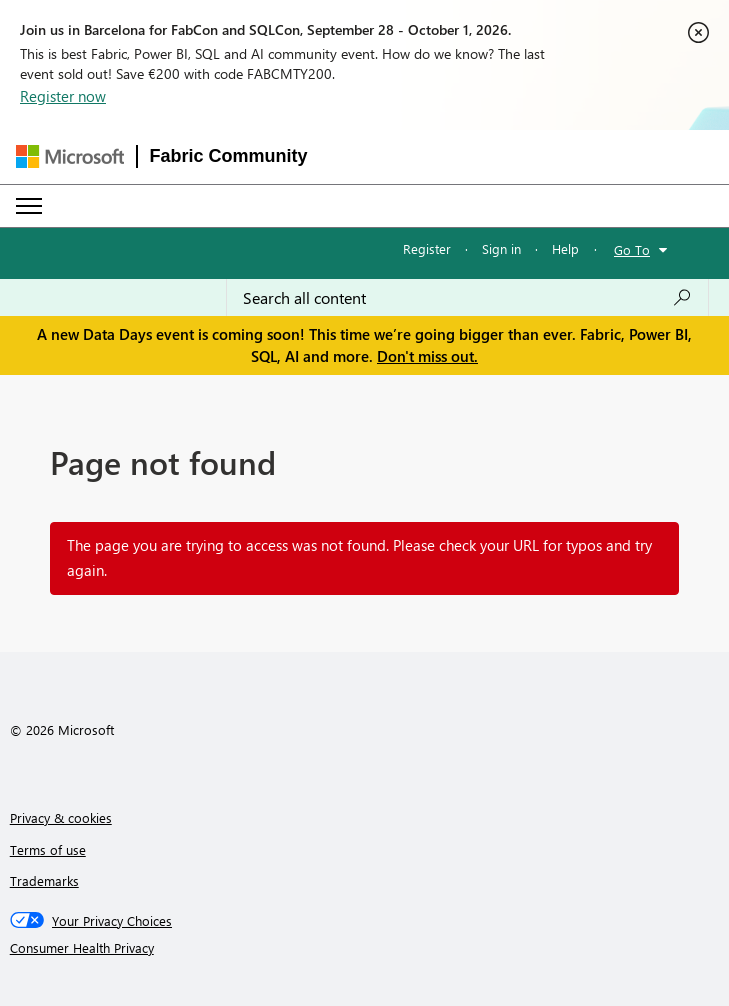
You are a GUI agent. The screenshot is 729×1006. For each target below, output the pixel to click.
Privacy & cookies (61, 817)
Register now (63, 96)
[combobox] (467, 298)
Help (565, 248)
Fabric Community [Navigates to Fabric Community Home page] (229, 156)
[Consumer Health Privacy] (365, 948)
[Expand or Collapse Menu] (29, 206)
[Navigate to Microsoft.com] (70, 156)
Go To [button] (632, 249)
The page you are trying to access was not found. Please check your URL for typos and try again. (359, 558)
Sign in (501, 248)
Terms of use (48, 849)
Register (427, 248)
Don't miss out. (427, 356)
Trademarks (44, 880)
